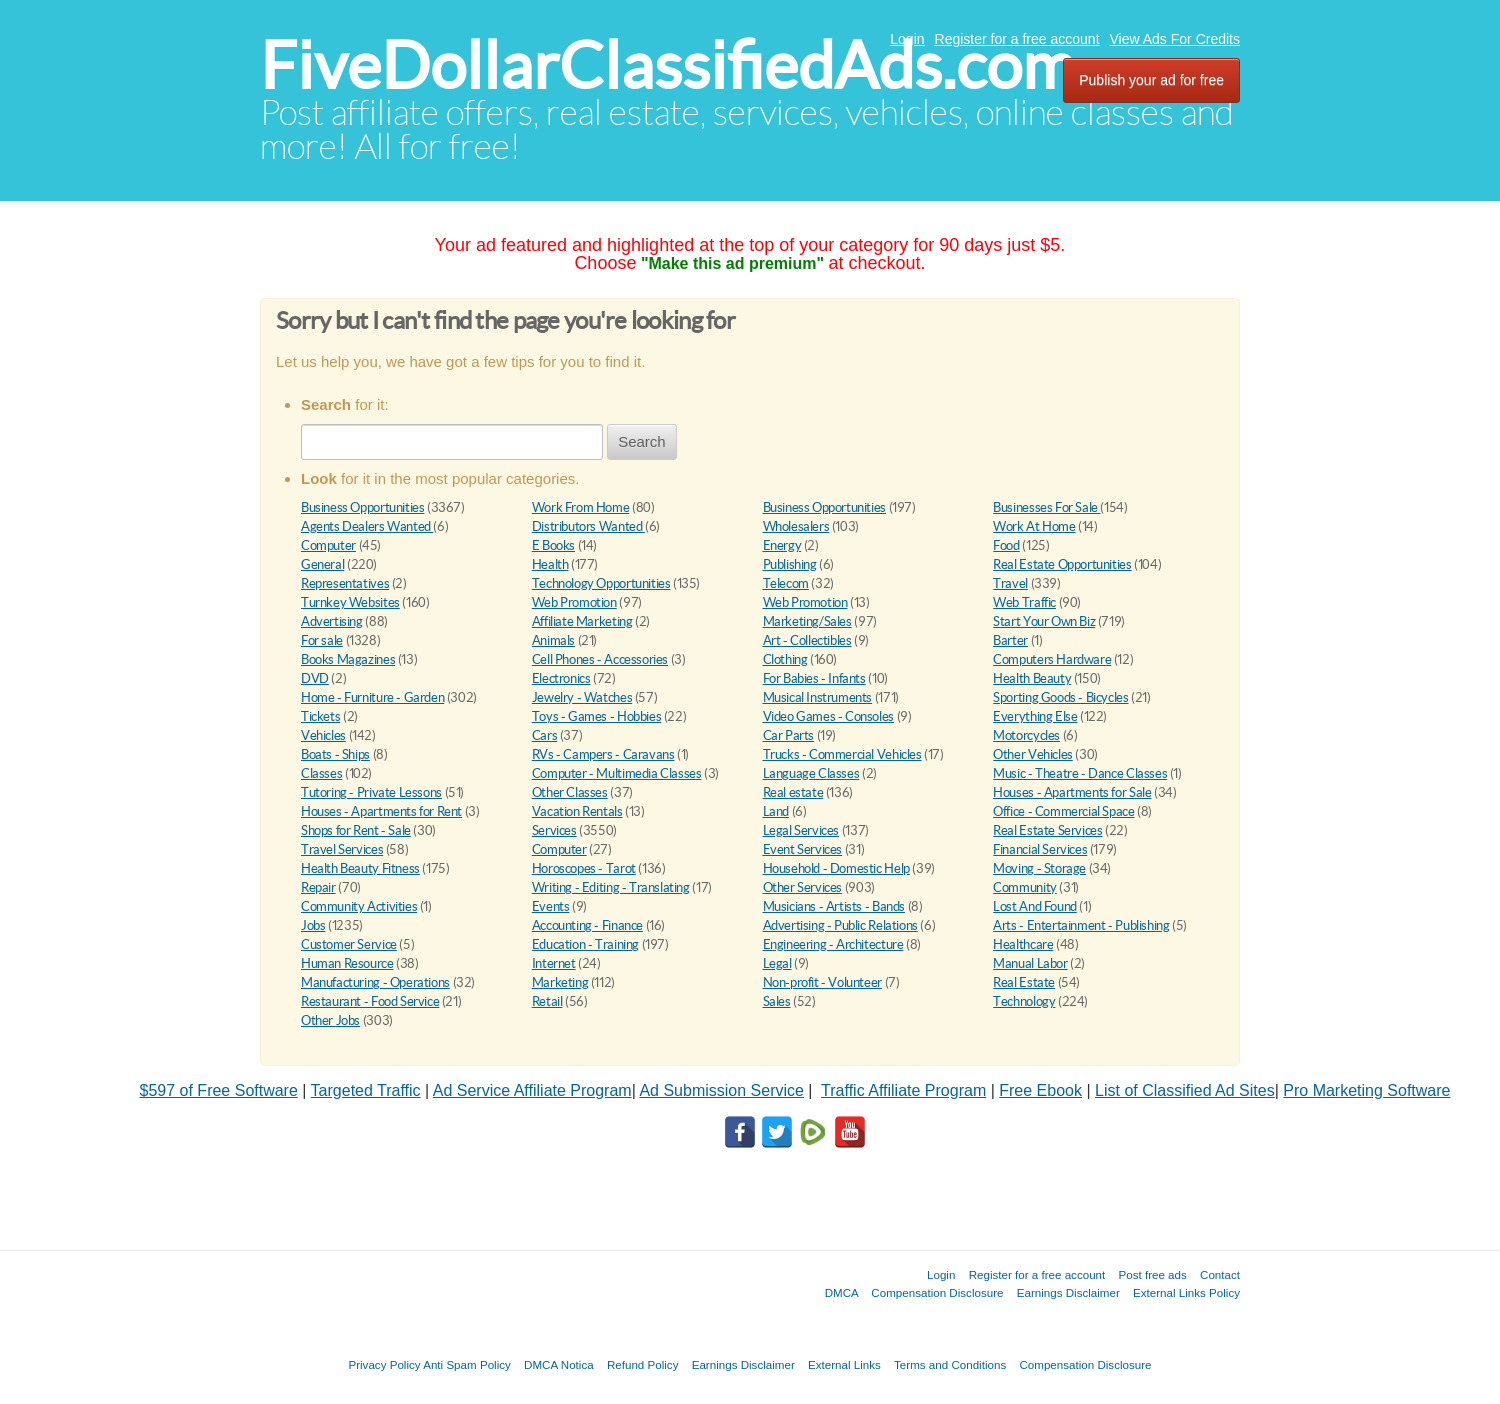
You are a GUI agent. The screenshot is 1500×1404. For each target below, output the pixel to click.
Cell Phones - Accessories (600, 659)
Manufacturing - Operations (375, 982)
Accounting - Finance (587, 925)
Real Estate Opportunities (1062, 564)
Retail (547, 1001)
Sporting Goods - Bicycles (1060, 697)
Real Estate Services (1047, 830)
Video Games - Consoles (828, 716)
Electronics (561, 678)
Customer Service (349, 944)
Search (642, 441)
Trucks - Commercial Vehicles (842, 754)
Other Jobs (330, 1020)
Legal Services (801, 830)
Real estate (793, 792)
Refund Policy (643, 1364)
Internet (554, 963)
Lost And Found (1035, 906)
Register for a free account (1017, 39)
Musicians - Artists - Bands (834, 906)
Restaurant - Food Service (370, 1001)
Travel (1010, 583)
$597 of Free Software (219, 1090)
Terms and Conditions (950, 1364)
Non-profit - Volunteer (822, 982)
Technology (1024, 1001)
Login (907, 39)
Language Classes (811, 773)
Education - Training (585, 944)
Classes (321, 773)
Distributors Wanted (588, 526)
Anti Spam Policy (467, 1364)
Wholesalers (796, 526)
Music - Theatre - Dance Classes (1080, 773)
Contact (1220, 1274)
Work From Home (581, 507)
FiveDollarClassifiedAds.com (667, 65)
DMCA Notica (559, 1364)
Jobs (313, 925)
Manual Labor (1030, 963)
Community (1025, 887)
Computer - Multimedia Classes (617, 773)
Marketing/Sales (807, 621)
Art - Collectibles (807, 640)
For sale (322, 640)
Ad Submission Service (721, 1090)
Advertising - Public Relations (840, 925)
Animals (553, 640)
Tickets (320, 716)
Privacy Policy (384, 1364)
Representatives (345, 583)
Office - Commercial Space (1063, 811)
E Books (553, 545)
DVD (315, 678)
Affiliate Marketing (582, 621)
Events (551, 906)
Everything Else (1035, 716)
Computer (328, 545)
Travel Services (342, 849)
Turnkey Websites (350, 602)
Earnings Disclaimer (1068, 1292)
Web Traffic (1024, 602)
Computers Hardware (1052, 659)
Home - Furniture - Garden (372, 697)
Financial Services (1040, 849)
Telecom (786, 583)
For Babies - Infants (814, 678)
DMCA (842, 1292)
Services (554, 830)
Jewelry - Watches (582, 697)
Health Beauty (1032, 678)
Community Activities (359, 906)
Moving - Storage (1039, 868)
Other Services (803, 887)
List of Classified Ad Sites (1185, 1090)
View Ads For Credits (1175, 39)
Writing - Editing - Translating (611, 887)
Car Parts (789, 735)
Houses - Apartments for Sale (1072, 792)
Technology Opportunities (601, 583)
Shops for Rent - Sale (356, 830)
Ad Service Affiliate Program (532, 1090)
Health (550, 564)
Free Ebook (1040, 1090)
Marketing (560, 982)
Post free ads (1152, 1274)
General (322, 564)
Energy (782, 545)
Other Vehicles (1033, 754)
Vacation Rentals (577, 811)
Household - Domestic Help (836, 868)
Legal (777, 963)
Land (776, 811)
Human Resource (347, 963)
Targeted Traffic (366, 1090)
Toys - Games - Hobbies (596, 716)
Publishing (790, 564)
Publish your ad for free (1151, 80)
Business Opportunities (362, 507)
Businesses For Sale (1046, 507)
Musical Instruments (818, 697)
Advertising (332, 621)
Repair (318, 887)
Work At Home (1034, 526)
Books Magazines (348, 659)
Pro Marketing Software (1366, 1090)
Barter (1010, 640)
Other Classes (570, 792)
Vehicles (323, 735)
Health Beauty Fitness (360, 868)
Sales (777, 1001)
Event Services (803, 849)
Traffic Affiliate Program (903, 1090)
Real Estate (1024, 982)
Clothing (785, 659)
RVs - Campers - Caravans (603, 754)
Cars (544, 735)
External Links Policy (1186, 1292)
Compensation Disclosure (937, 1292)
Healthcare (1023, 944)
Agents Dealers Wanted (367, 526)
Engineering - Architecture (833, 944)
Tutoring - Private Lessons (371, 792)
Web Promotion (574, 602)
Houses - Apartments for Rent (381, 811)
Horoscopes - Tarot (584, 868)
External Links (844, 1364)
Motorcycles (1026, 735)
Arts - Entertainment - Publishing (1081, 925)
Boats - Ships (335, 754)
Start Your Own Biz (1044, 621)
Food (1006, 545)
